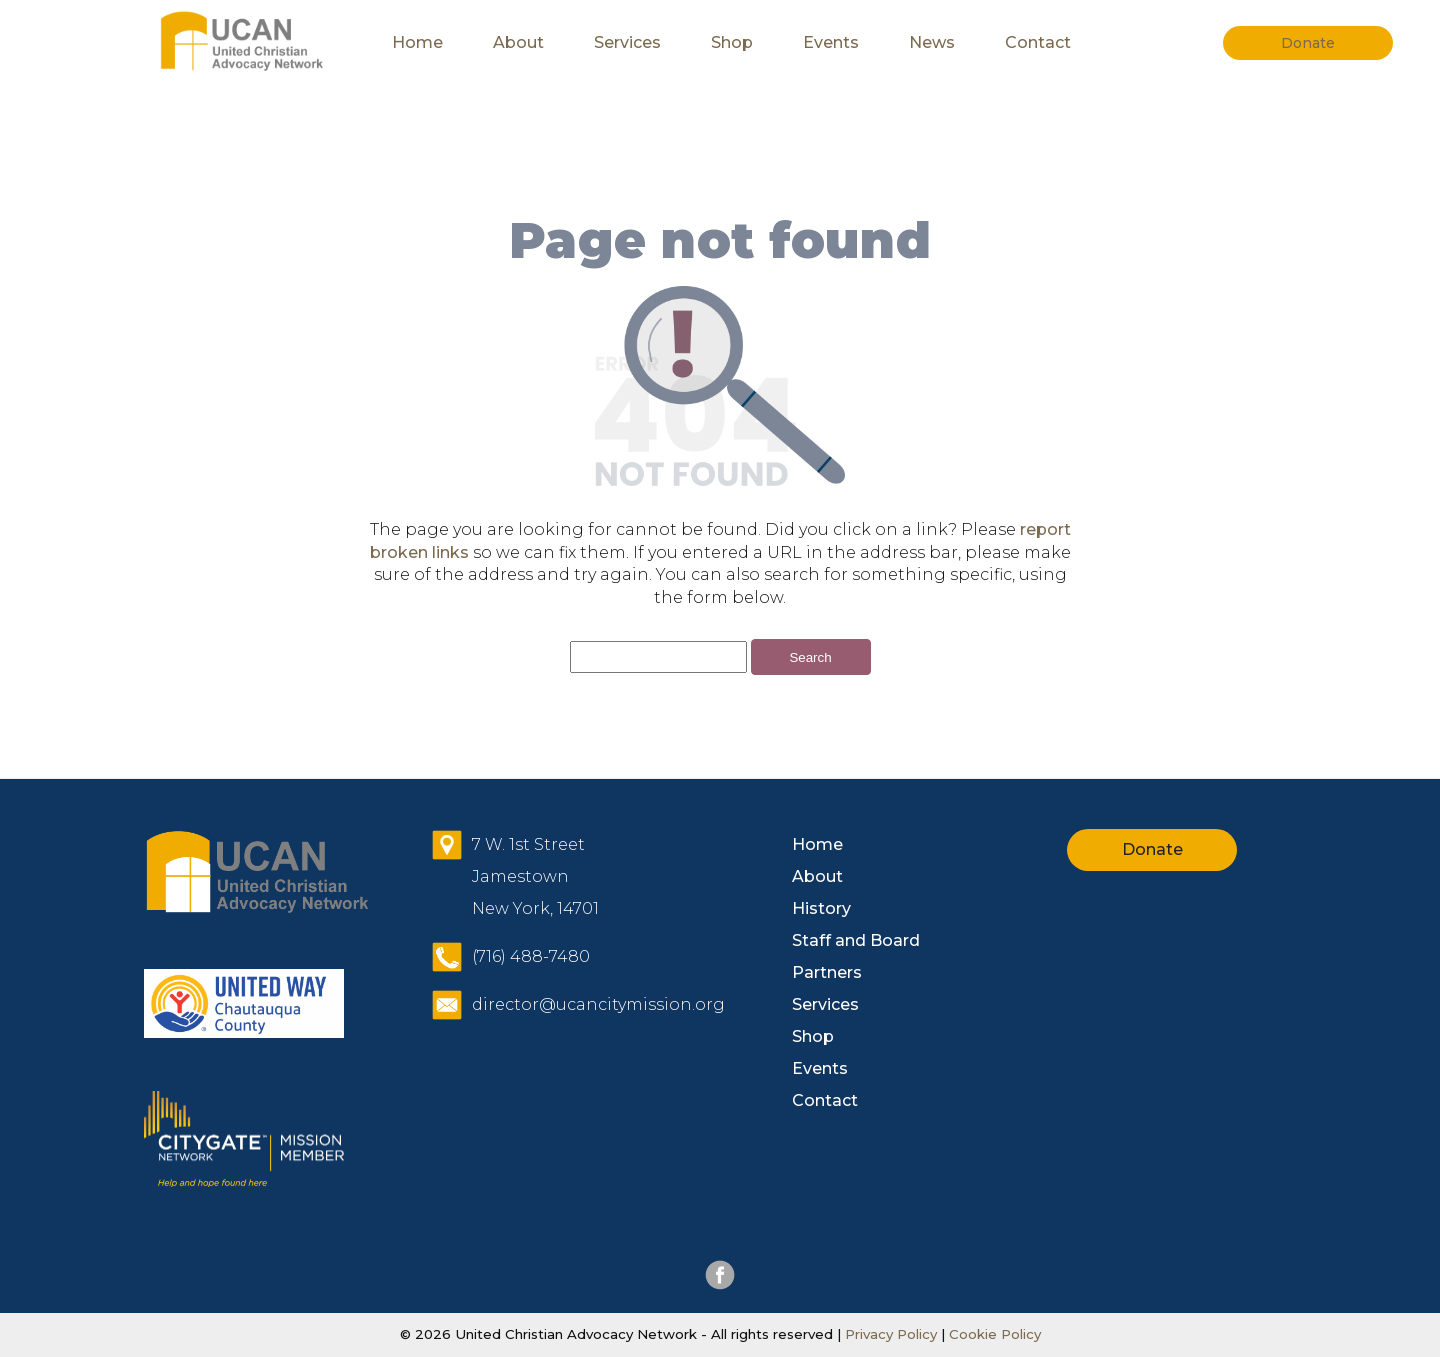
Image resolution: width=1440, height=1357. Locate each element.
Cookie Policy (993, 1334)
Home (417, 42)
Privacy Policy (891, 1334)
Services (627, 42)
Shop (732, 42)
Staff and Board (856, 940)
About (518, 42)
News (932, 42)
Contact (1038, 42)
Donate (1152, 849)
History (821, 908)
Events (831, 42)
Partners (827, 972)
